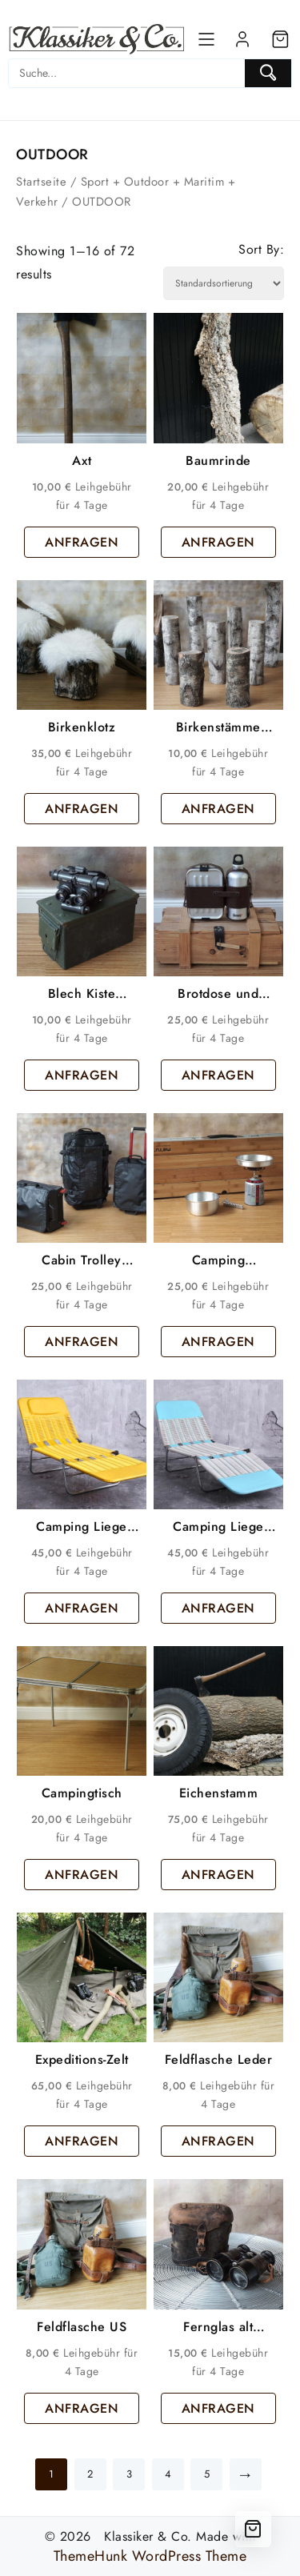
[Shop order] (223, 283)
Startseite (41, 181)
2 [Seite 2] (90, 2474)
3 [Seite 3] (129, 2474)
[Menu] (206, 39)
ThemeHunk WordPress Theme (150, 2556)
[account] (242, 39)
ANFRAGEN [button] (81, 542)
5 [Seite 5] (207, 2474)
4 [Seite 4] (168, 2474)
